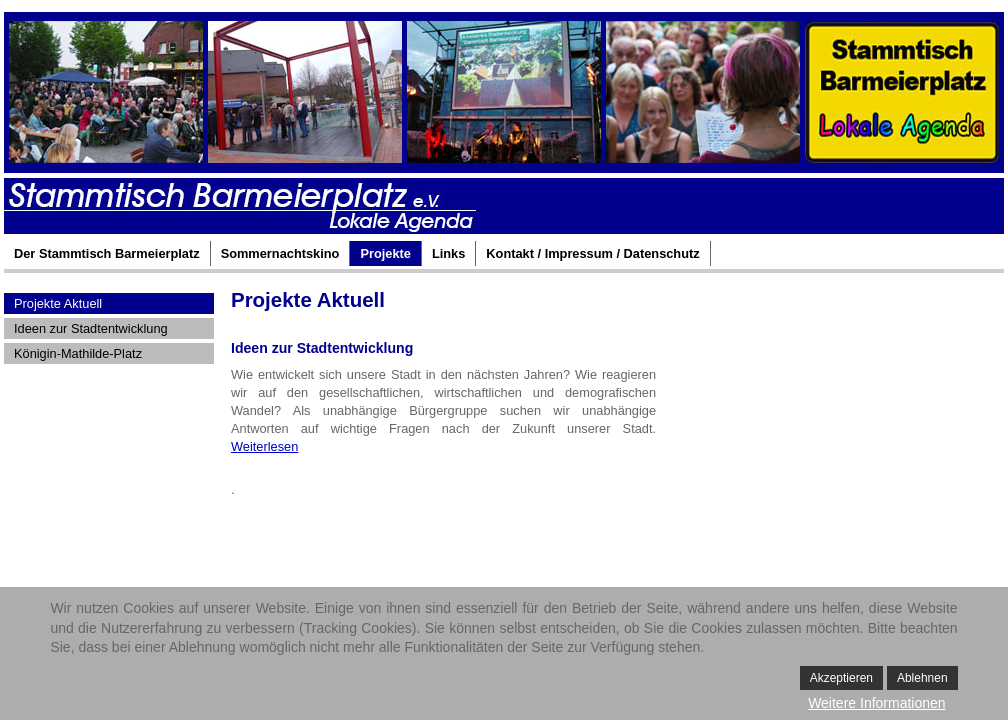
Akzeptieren (841, 678)
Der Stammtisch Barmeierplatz (107, 253)
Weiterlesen (264, 446)
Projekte (385, 253)
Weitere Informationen (876, 703)
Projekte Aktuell (58, 303)
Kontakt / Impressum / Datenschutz (592, 253)
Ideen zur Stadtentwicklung (91, 328)
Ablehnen (922, 678)
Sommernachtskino (280, 253)
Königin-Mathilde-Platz (78, 353)
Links (448, 253)
